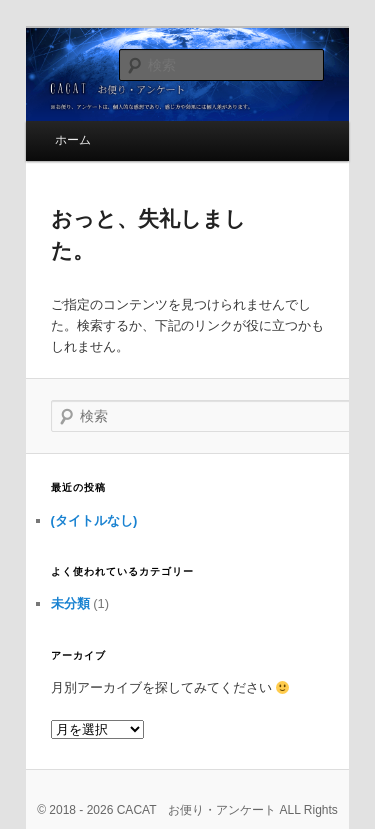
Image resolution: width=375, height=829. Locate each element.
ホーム (73, 140)
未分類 (70, 603)
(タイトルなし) (94, 520)
